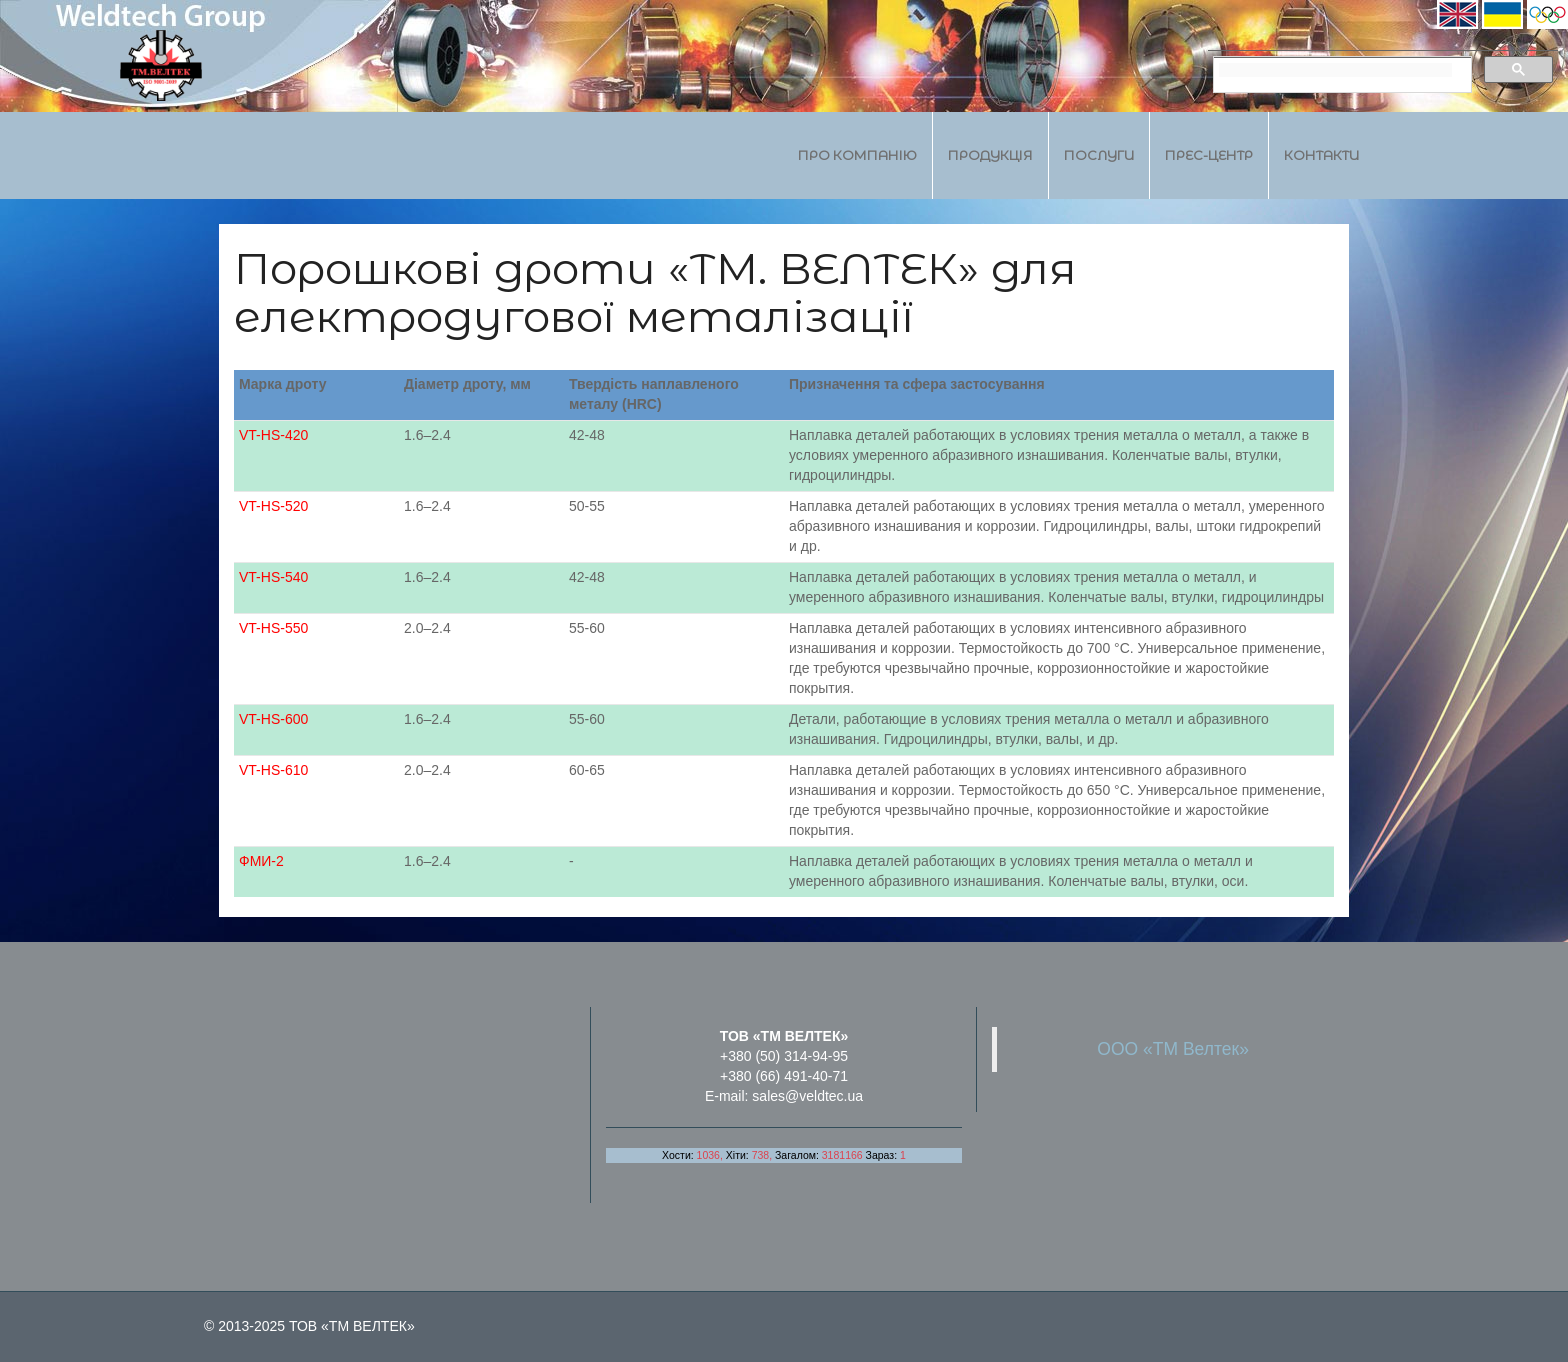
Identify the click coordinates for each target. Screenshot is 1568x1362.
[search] (1335, 70)
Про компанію (857, 155)
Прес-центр (1209, 155)
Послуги (1099, 155)
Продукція (990, 155)
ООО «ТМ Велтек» (1173, 1049)
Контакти (1321, 155)
